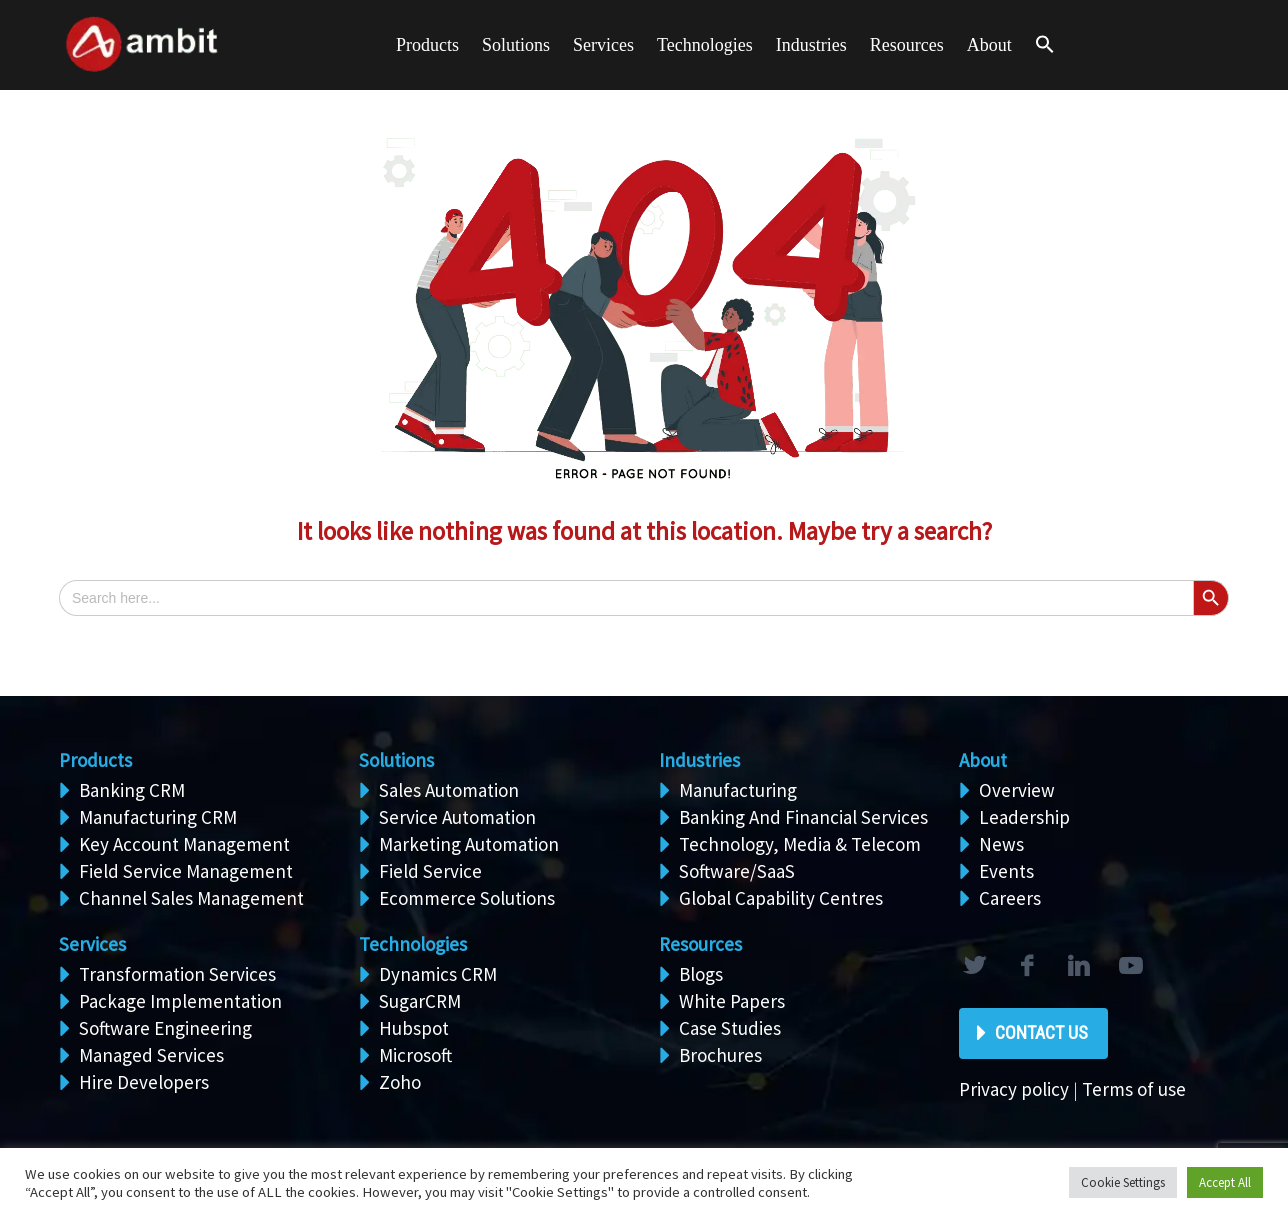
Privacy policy (1014, 1089)
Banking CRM (132, 790)
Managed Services (151, 1055)
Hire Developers (144, 1082)
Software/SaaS (737, 871)
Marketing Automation (469, 844)
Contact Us (1041, 1032)
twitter (974, 966)
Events (1006, 871)
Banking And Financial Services (803, 817)
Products (427, 45)
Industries (811, 45)
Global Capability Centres (781, 898)
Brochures (720, 1055)
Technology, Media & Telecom (800, 844)
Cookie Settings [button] (1123, 1182)
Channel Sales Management (191, 898)
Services (92, 944)
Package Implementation (180, 1001)
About (989, 45)
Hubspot (414, 1028)
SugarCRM (420, 1001)
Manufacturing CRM (158, 817)
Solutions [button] (516, 45)
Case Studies (730, 1028)
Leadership (1024, 817)
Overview (1017, 790)
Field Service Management (186, 871)
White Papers (732, 1001)
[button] (1045, 45)
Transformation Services (177, 974)
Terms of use (1134, 1089)
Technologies (705, 45)
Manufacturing (738, 790)
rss (1130, 966)
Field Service (430, 871)
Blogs (701, 974)
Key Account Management (184, 844)
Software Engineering (165, 1028)
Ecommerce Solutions (467, 898)
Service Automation (457, 817)
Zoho (400, 1082)
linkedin (1078, 966)
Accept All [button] (1225, 1182)
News (1001, 844)
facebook (1026, 966)
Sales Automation (449, 790)
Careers (1010, 898)
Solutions (396, 760)
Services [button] (603, 45)
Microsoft (415, 1055)
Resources (907, 45)
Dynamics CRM (438, 974)
